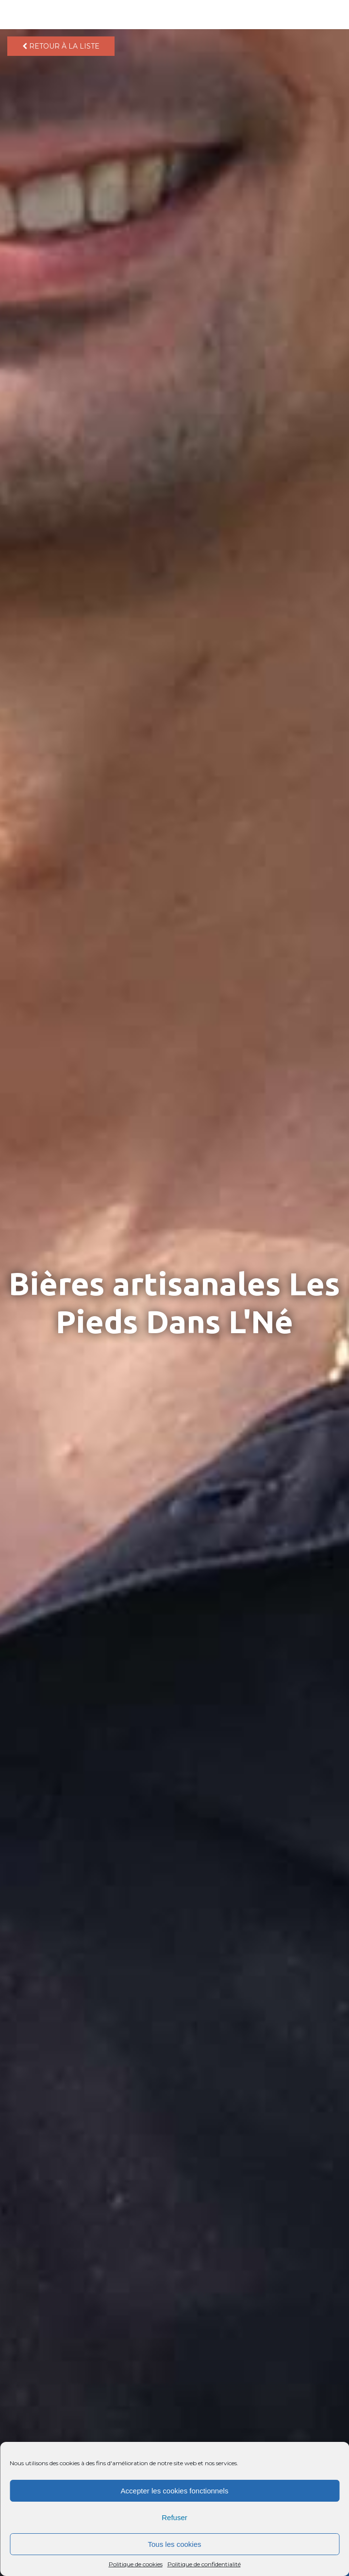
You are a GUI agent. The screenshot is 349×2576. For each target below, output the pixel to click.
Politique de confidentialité (204, 2564)
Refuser (174, 2517)
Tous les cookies (174, 2544)
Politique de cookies (136, 2564)
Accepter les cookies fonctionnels (175, 2491)
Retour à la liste (61, 46)
